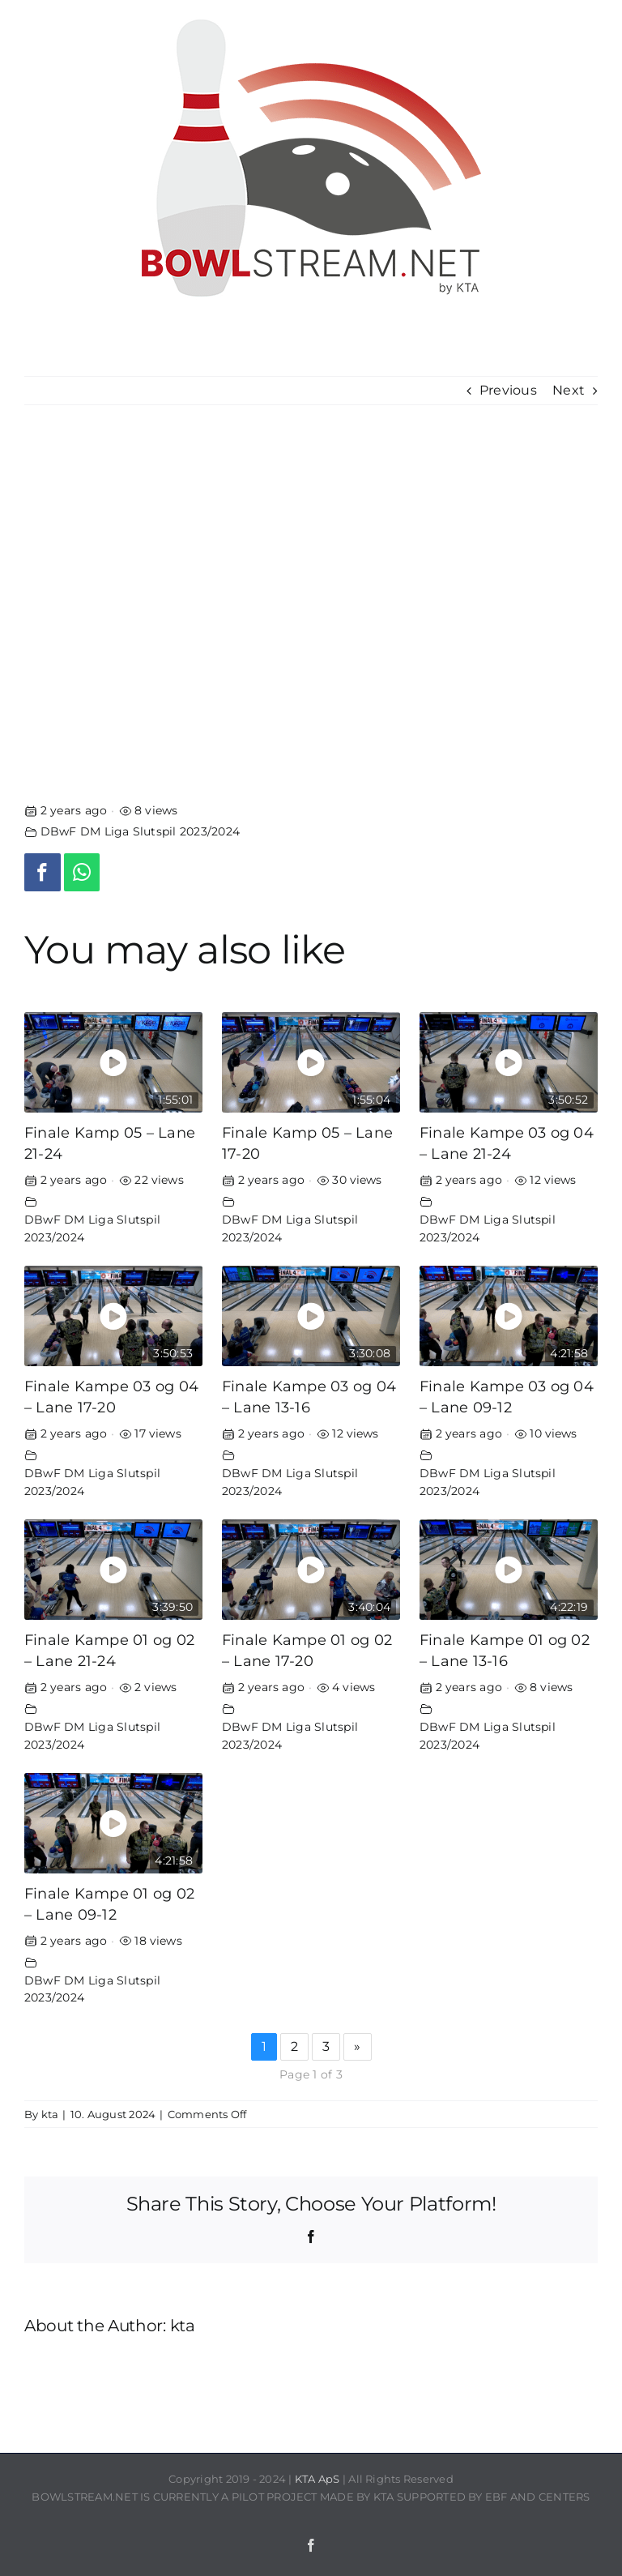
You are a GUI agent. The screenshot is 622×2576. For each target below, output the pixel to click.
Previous (508, 390)
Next (568, 390)
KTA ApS (317, 2478)
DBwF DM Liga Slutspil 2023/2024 (140, 831)
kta (50, 2114)
